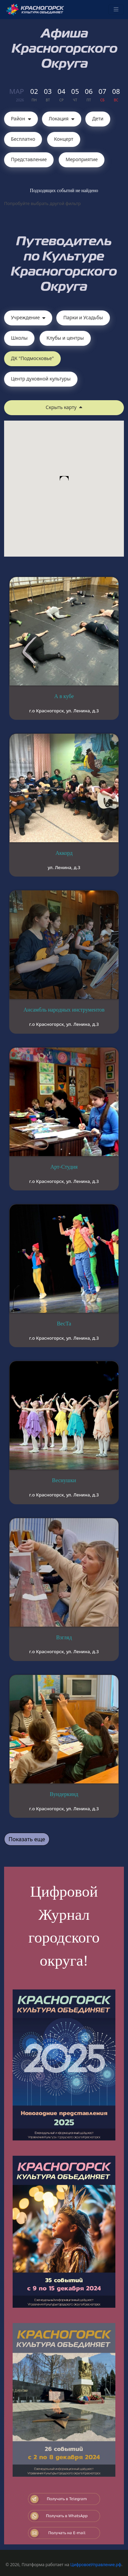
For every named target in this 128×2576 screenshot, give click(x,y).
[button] (64, 482)
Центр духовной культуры (41, 378)
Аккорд (63, 853)
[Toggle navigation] (116, 9)
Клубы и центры (65, 338)
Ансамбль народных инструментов (64, 1010)
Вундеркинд (64, 1794)
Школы (19, 338)
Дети (97, 118)
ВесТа (64, 1323)
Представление (29, 159)
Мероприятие (82, 159)
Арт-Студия (64, 1167)
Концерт (63, 139)
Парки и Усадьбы (83, 317)
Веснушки (64, 1480)
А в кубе (64, 696)
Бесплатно (23, 139)
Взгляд (64, 1637)
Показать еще (27, 1839)
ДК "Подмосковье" (32, 358)
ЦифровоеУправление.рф (95, 2564)
